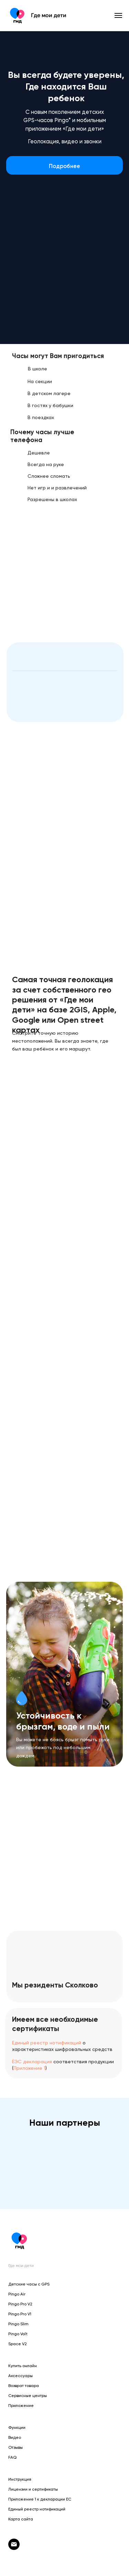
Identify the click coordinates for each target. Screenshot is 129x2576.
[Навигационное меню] (118, 15)
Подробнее (64, 166)
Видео (14, 2437)
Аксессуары (20, 2375)
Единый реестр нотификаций (46, 2042)
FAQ (12, 2457)
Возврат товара (23, 2385)
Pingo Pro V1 (19, 2314)
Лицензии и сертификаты (33, 2489)
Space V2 (17, 2343)
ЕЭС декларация (32, 2061)
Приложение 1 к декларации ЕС (39, 2499)
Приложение (21, 2405)
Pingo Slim (18, 2324)
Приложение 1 (29, 2068)
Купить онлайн (22, 2365)
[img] (23, 306)
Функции (16, 2427)
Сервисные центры (27, 2395)
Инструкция (19, 2479)
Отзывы (15, 2447)
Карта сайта (20, 2519)
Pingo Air (16, 2294)
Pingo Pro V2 (20, 2304)
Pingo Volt (18, 2333)
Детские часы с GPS (29, 2284)
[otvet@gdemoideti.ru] (14, 2548)
